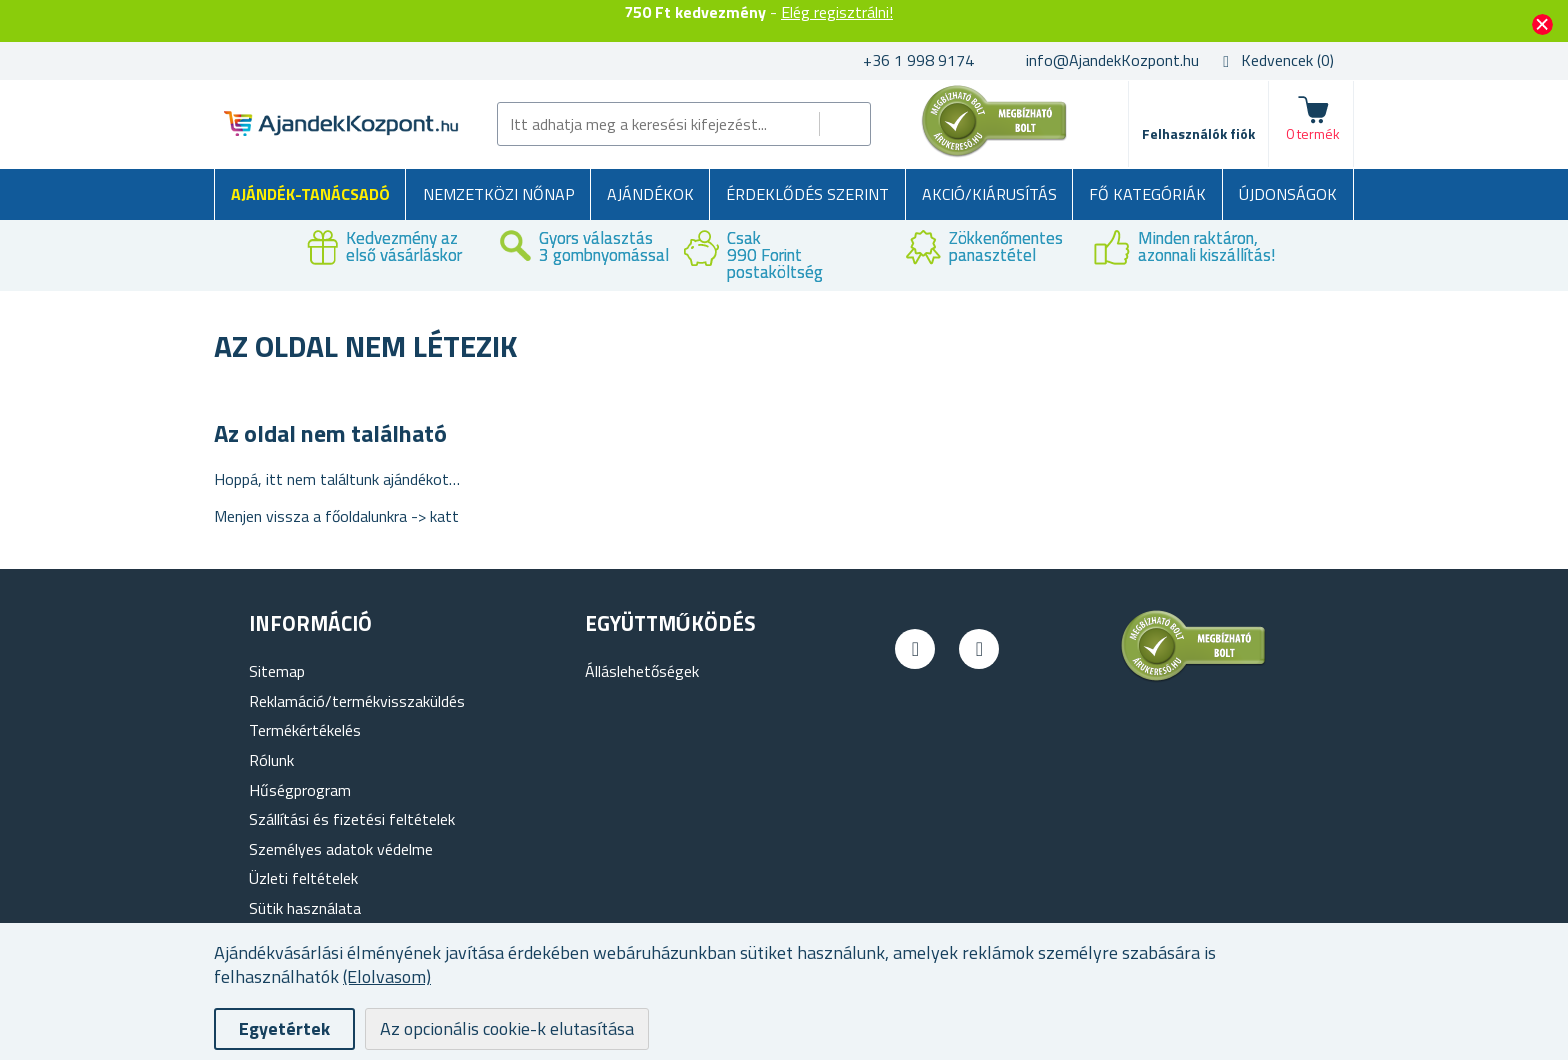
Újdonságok (1288, 194)
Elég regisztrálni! (837, 12)
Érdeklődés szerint (807, 194)
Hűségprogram (300, 790)
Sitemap (277, 671)
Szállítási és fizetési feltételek (352, 819)
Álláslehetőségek (642, 671)
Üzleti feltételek (303, 878)
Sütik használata (305, 908)
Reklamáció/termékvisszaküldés (357, 701)
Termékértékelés (305, 730)
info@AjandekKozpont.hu (1112, 60)
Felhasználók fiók (1198, 133)
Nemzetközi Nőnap (499, 194)
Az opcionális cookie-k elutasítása (507, 1028)
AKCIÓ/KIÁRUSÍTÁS (989, 194)
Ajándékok (650, 194)
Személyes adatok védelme (341, 849)
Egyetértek (284, 1028)
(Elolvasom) (387, 976)
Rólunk (271, 760)
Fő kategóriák (1147, 194)
